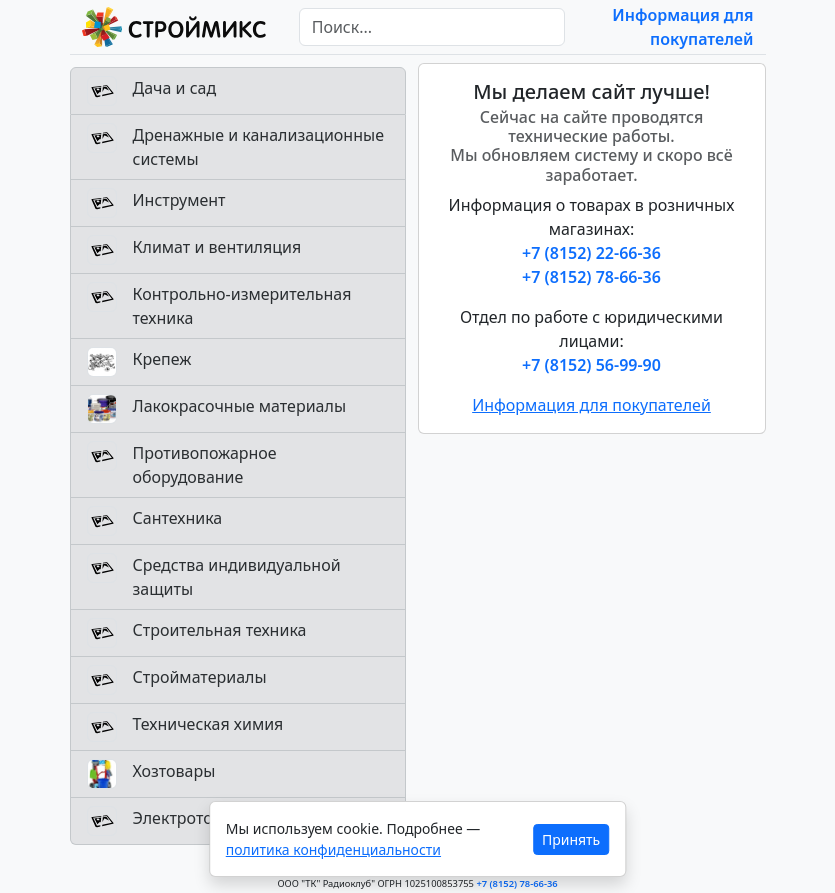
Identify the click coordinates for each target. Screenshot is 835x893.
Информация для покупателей (591, 405)
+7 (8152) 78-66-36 (591, 277)
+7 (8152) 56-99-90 (591, 365)
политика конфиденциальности (333, 849)
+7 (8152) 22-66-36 (591, 253)
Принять (571, 839)
